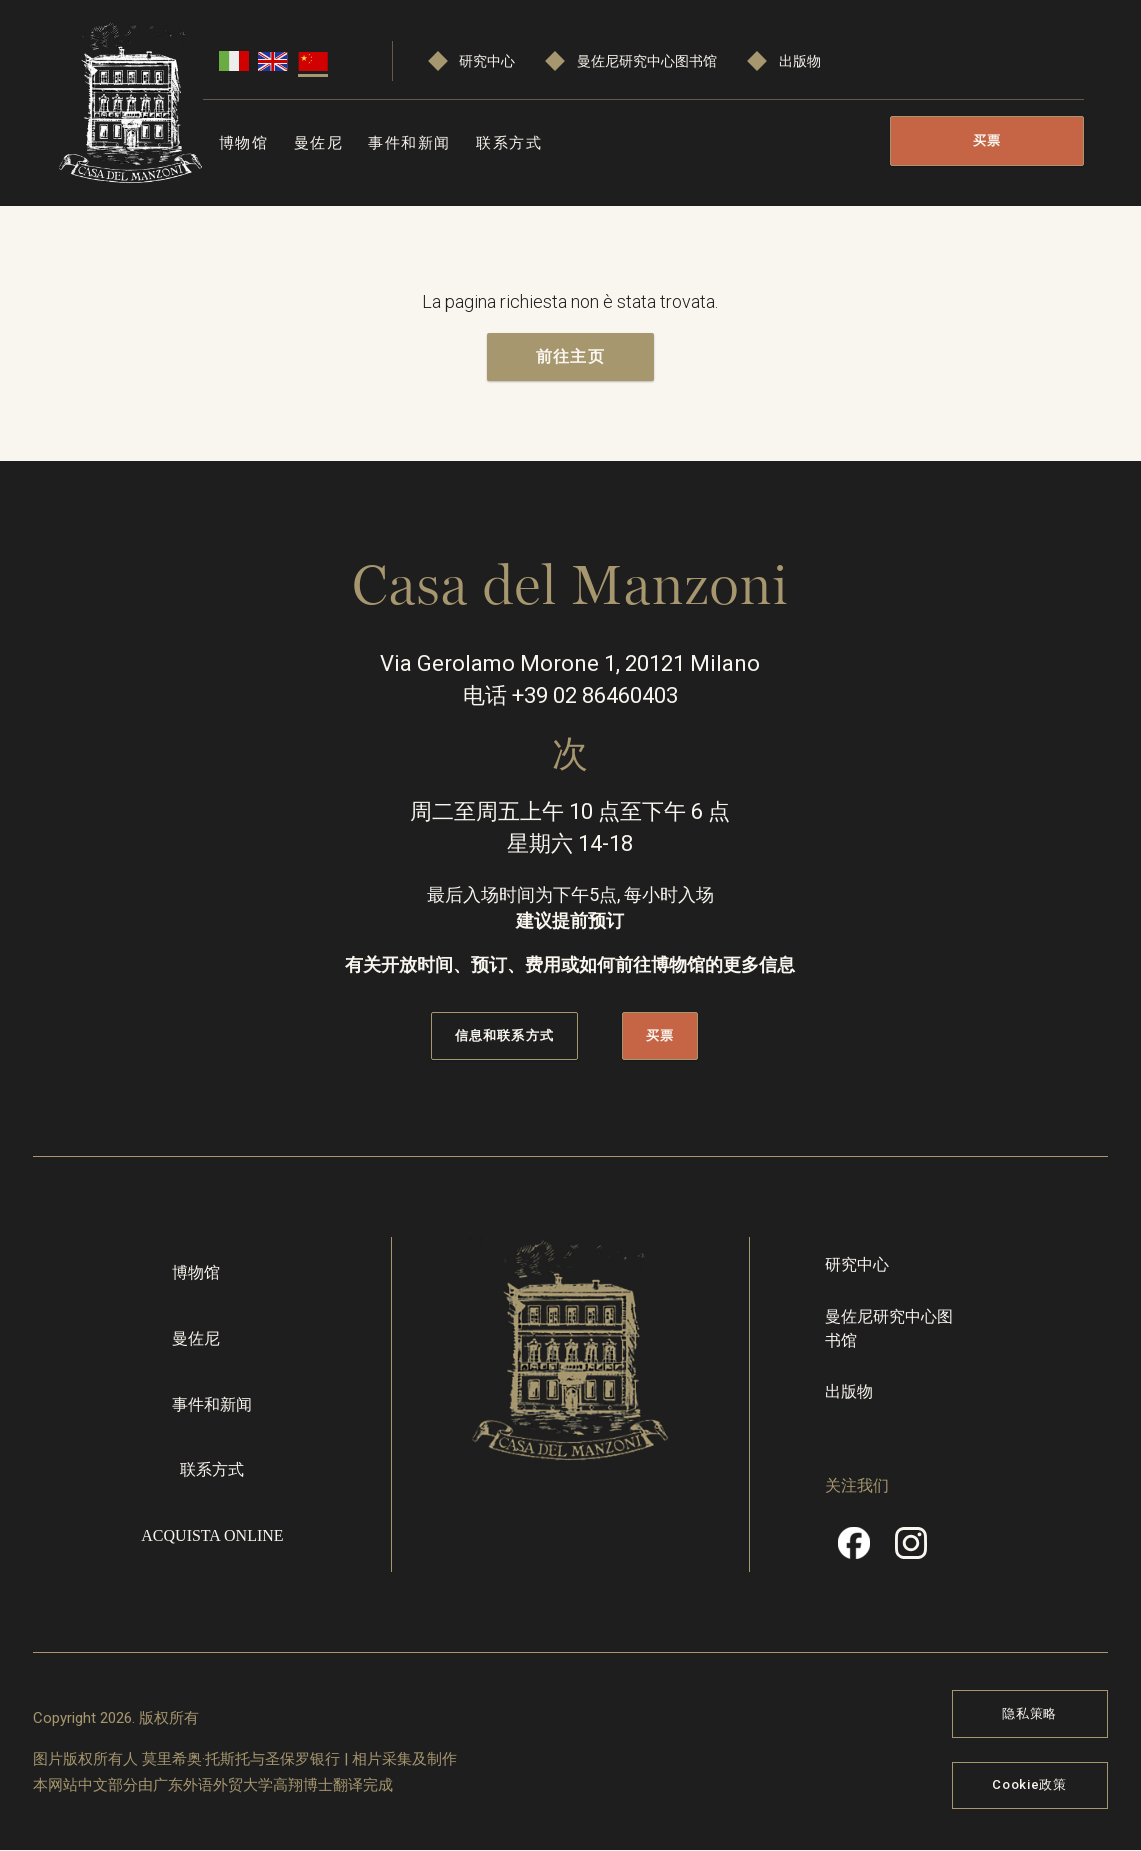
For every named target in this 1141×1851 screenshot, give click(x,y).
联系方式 (509, 143)
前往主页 (570, 356)
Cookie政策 (1029, 1785)
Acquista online (212, 1535)
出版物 (800, 61)
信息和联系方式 (504, 1036)
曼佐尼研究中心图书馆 (647, 61)
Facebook (854, 1550)
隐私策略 (1029, 1713)
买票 (987, 140)
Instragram (911, 1550)
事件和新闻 (409, 143)
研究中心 (487, 61)
